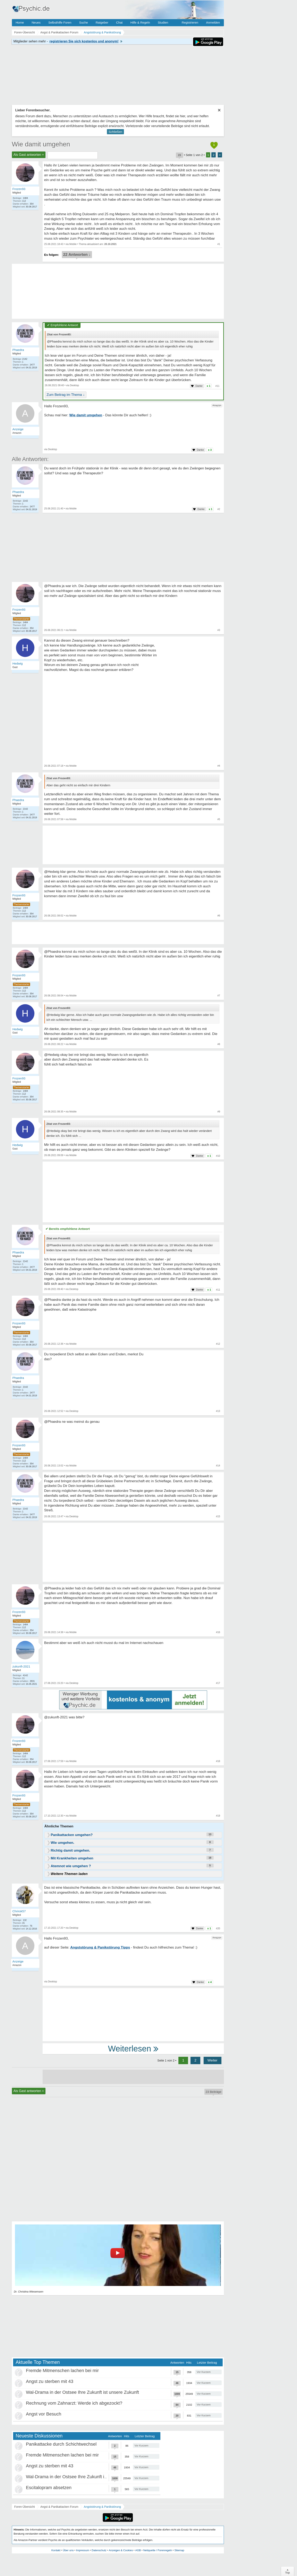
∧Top (287, 2571)
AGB (138, 2550)
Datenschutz (99, 2550)
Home (20, 22)
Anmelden (213, 22)
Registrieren (190, 22)
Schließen (115, 131)
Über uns (68, 2550)
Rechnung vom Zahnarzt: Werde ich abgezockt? (74, 2403)
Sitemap (179, 2550)
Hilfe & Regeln (140, 22)
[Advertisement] (133, 1192)
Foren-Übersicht (24, 2506)
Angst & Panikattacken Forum (59, 2506)
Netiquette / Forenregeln (157, 2550)
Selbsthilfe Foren (59, 22)
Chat (119, 22)
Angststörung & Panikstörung (102, 2506)
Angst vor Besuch (43, 2414)
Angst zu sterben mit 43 (49, 2381)
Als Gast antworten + (29, 154)
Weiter (212, 2060)
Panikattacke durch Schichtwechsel (61, 2444)
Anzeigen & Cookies (121, 2550)
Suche (83, 22)
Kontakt (55, 2550)
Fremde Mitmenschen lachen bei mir (62, 2370)
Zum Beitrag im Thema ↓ (66, 395)
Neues (36, 22)
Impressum (82, 2550)
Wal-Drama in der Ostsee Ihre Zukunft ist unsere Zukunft (82, 2392)
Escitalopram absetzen (49, 2487)
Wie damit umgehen (41, 144)
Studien (163, 22)
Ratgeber (102, 22)
